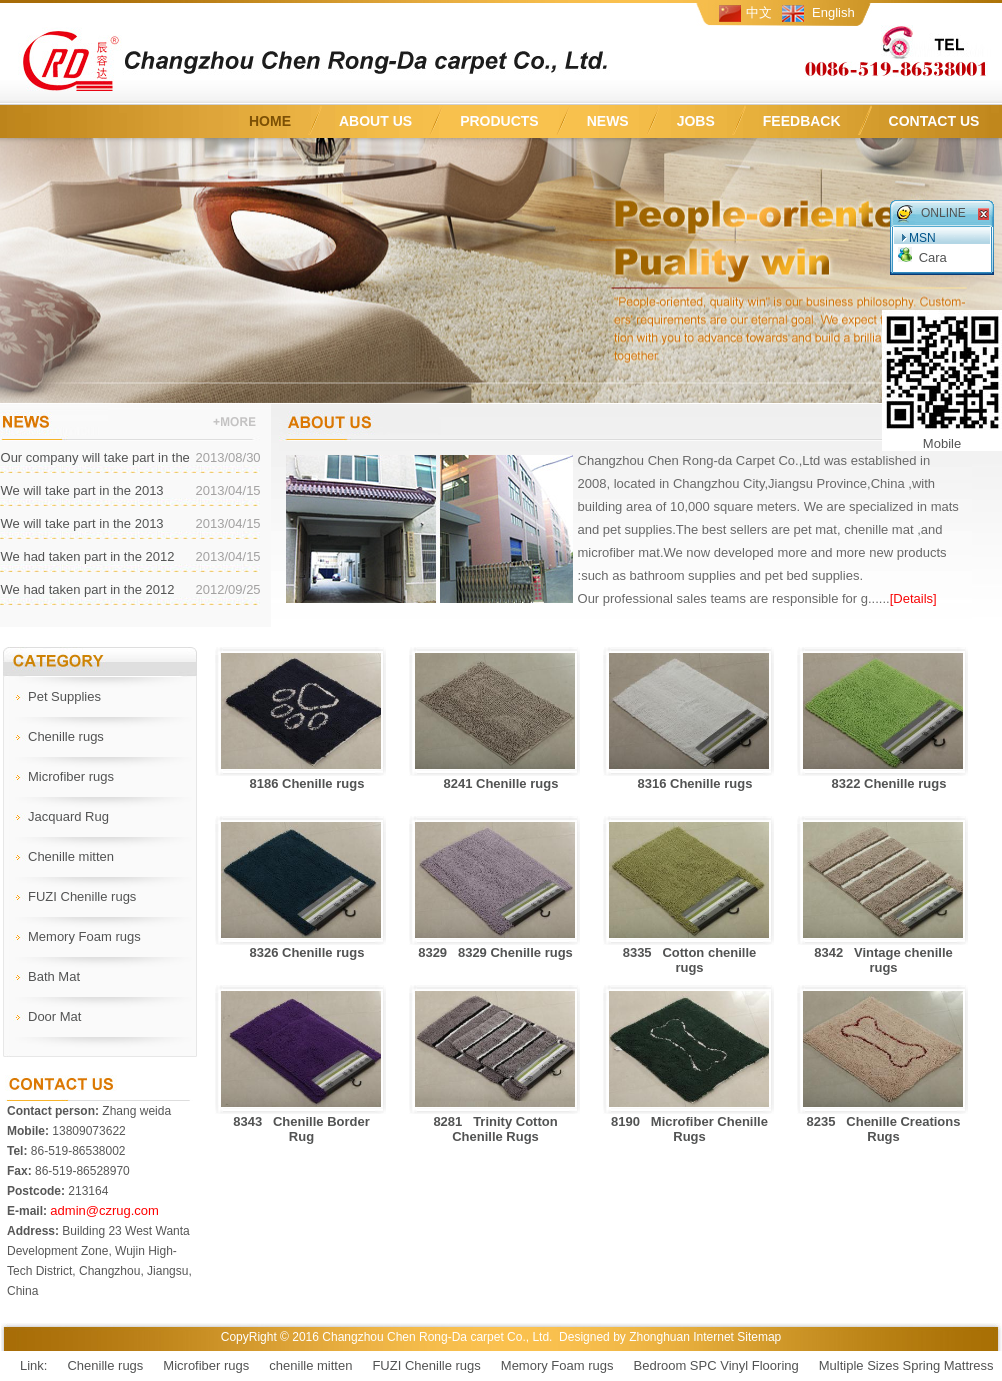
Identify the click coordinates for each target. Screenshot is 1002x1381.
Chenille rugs (105, 1365)
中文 (759, 12)
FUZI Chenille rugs (426, 1365)
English (833, 12)
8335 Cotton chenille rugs (690, 960)
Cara (933, 257)
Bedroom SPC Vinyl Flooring (716, 1365)
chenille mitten (310, 1365)
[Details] (913, 598)
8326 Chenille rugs (302, 952)
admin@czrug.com (104, 1210)
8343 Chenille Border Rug (301, 1129)
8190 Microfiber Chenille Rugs (689, 1129)
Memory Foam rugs (557, 1365)
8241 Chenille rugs (496, 783)
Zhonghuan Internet (681, 1337)
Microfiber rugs (206, 1365)
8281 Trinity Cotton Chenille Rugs (495, 1129)
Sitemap (759, 1337)
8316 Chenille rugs (690, 783)
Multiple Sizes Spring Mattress (906, 1365)
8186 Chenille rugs (302, 783)
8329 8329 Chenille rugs (495, 952)
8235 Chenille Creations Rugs (884, 1129)
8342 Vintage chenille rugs (883, 960)
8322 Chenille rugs (884, 783)
